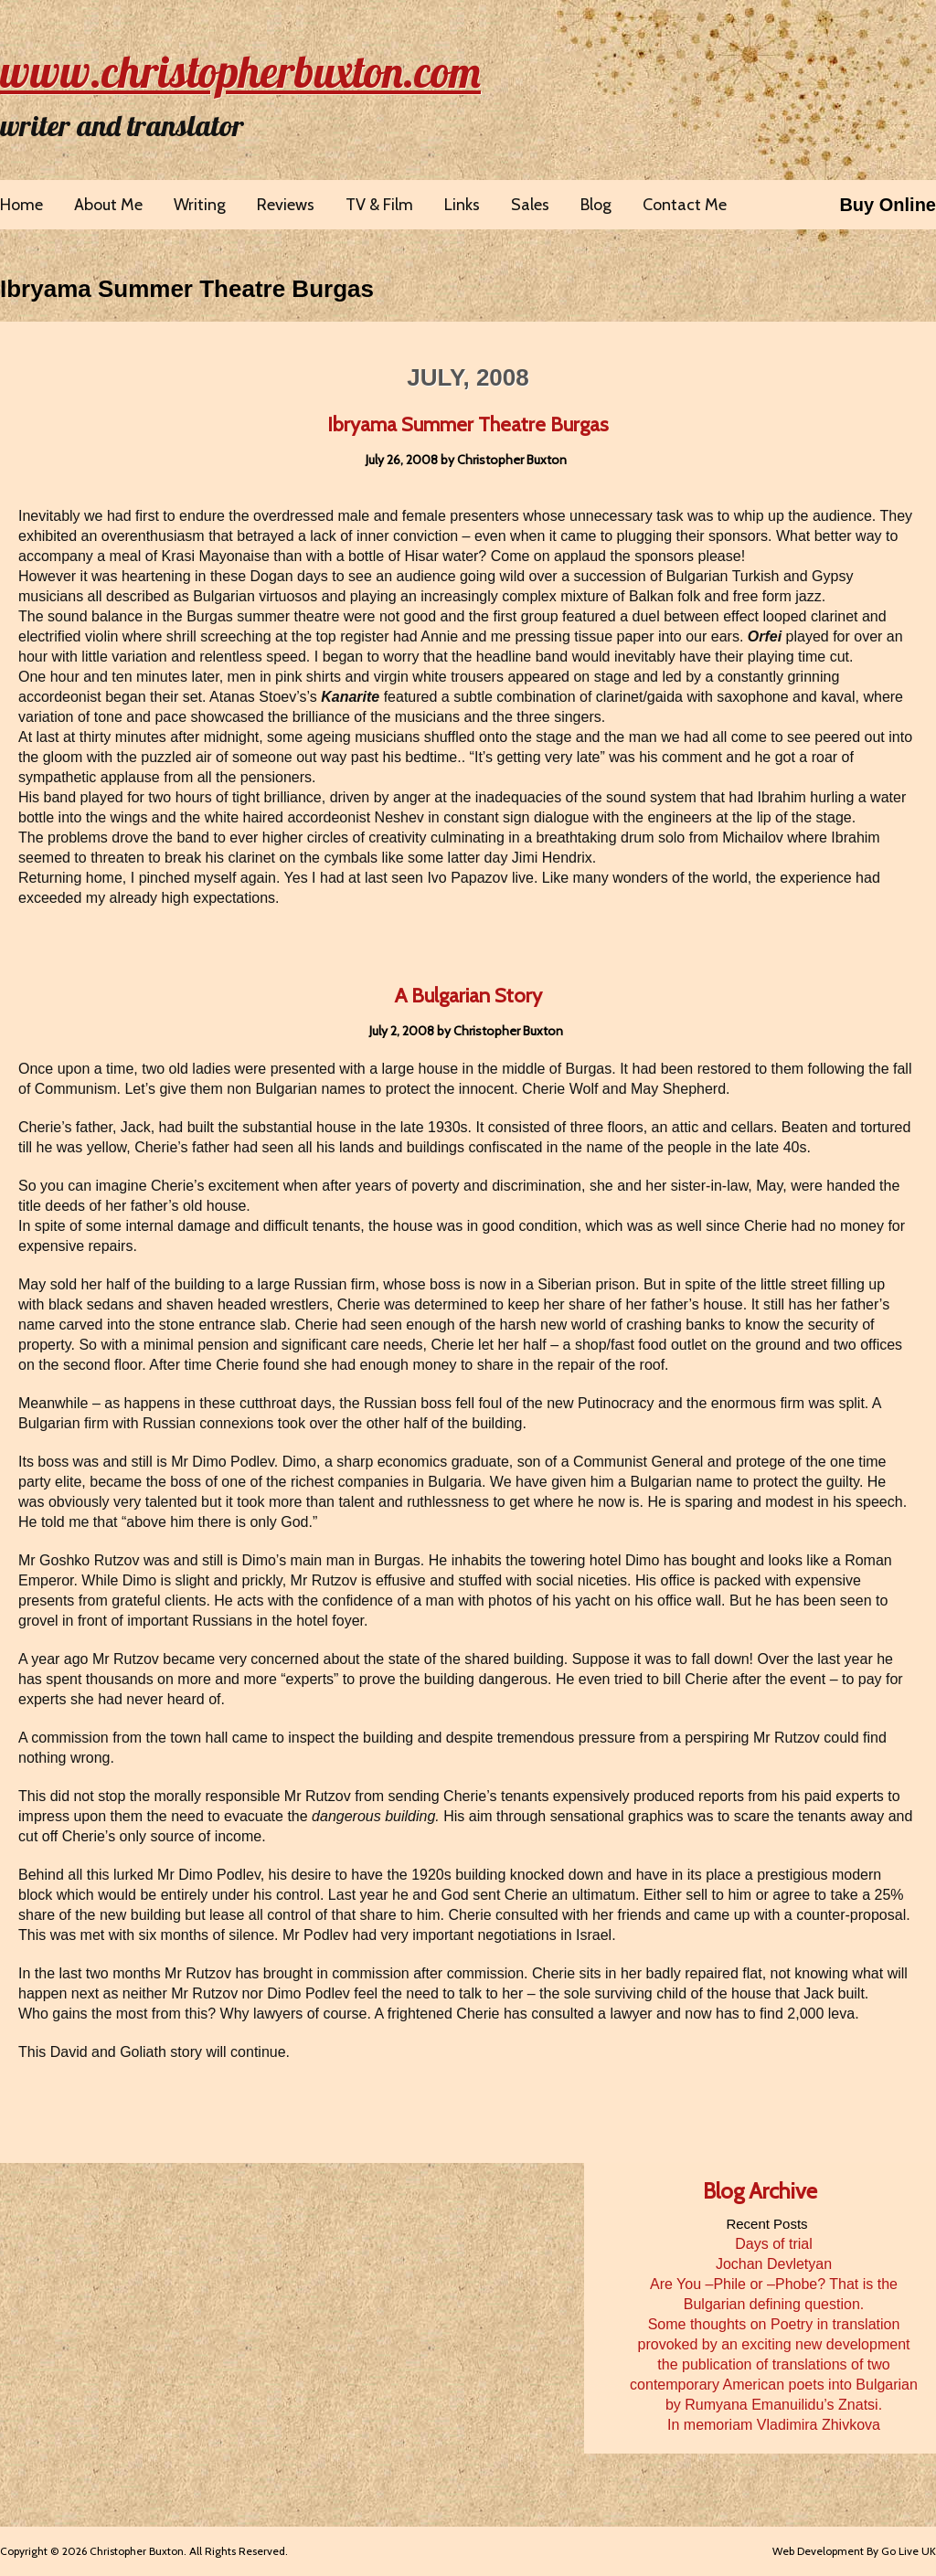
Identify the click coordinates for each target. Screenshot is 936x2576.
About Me (108, 205)
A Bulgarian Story (468, 995)
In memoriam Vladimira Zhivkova (773, 2425)
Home (21, 205)
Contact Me (685, 205)
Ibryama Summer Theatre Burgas (187, 288)
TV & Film (379, 205)
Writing (200, 205)
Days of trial (773, 2244)
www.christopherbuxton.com (240, 71)
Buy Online (887, 205)
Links (462, 205)
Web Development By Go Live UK (854, 2551)
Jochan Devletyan (774, 2264)
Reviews (285, 205)
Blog (596, 205)
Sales (530, 205)
